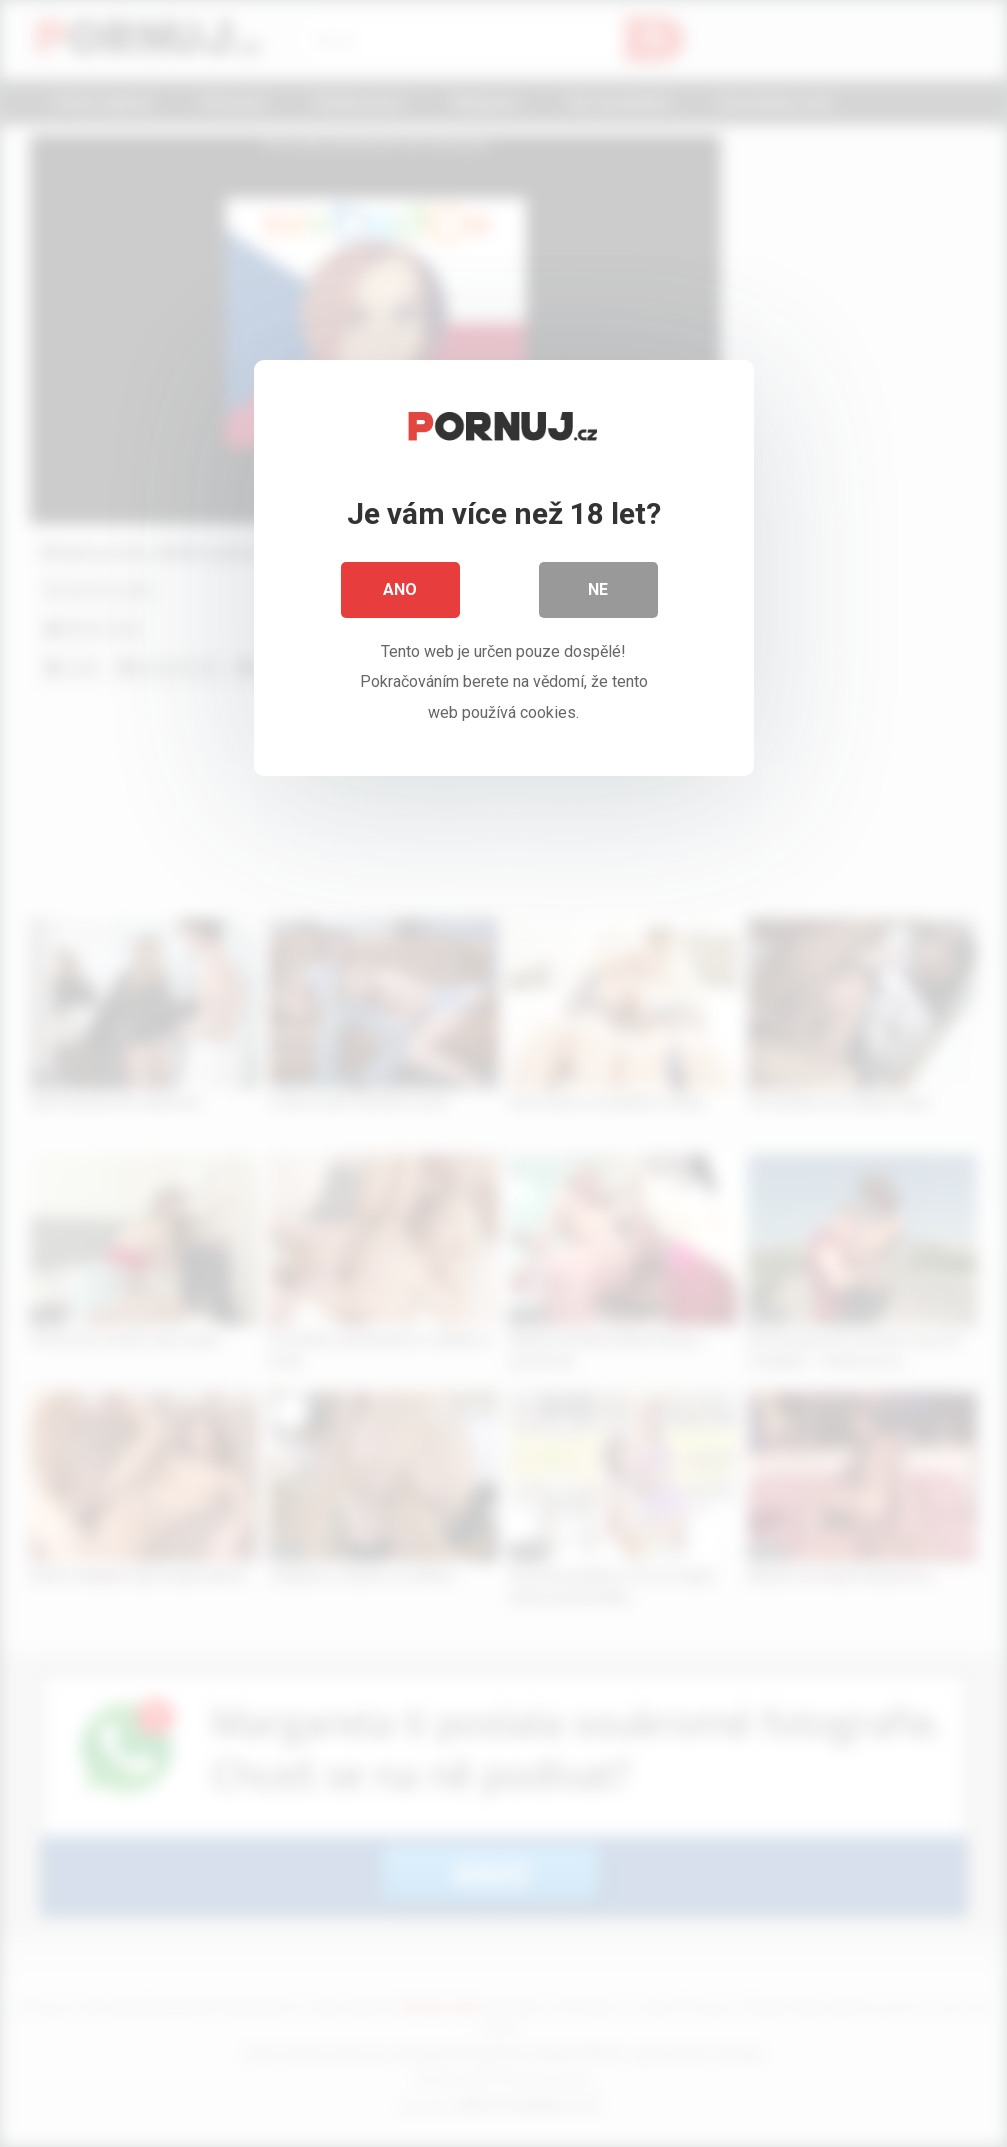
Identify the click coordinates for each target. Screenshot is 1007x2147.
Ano (401, 589)
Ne (599, 589)
